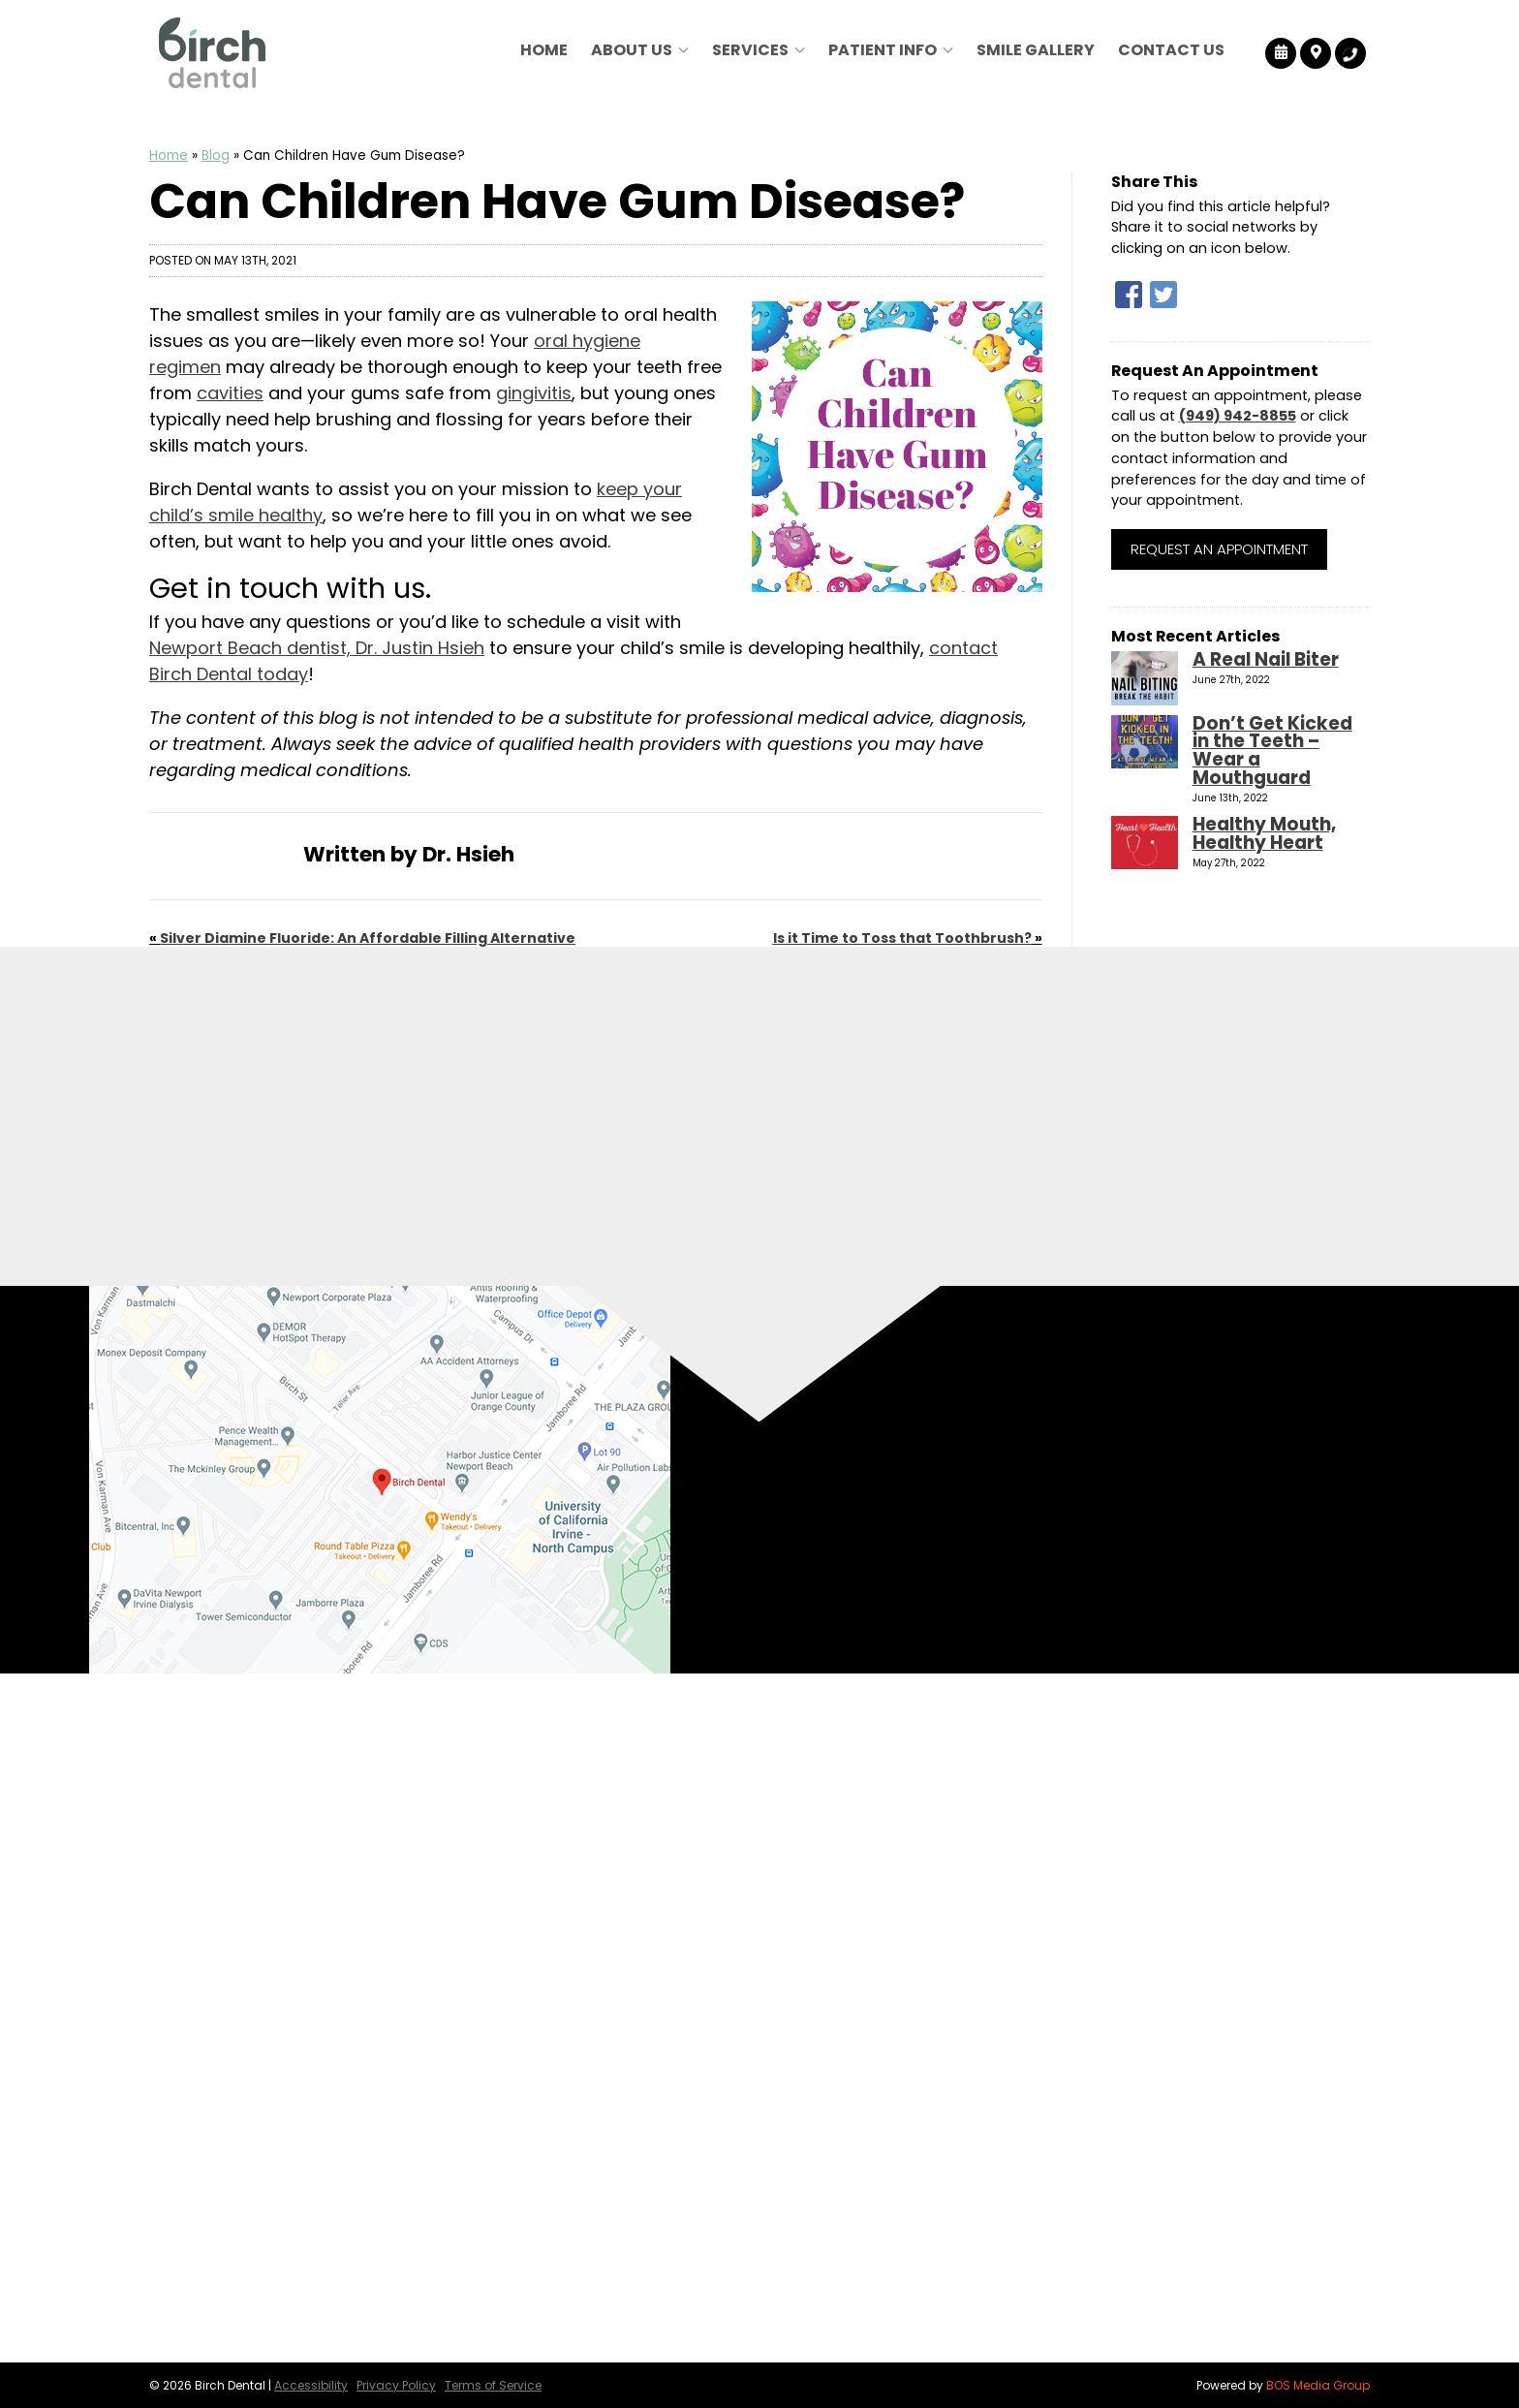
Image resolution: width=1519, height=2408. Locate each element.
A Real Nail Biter (1266, 659)
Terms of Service (493, 2385)
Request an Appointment (1219, 549)
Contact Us (1171, 50)
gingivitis (534, 393)
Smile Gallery (1035, 50)
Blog (216, 155)
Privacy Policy (396, 2385)
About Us (631, 50)
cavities (230, 393)
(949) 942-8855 (1237, 415)
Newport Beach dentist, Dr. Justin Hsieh (316, 648)
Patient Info (882, 50)
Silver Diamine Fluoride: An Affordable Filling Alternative (367, 938)
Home (544, 50)
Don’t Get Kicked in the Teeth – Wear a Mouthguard (1272, 751)
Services (750, 50)
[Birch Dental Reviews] (1281, 53)
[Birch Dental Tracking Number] (1350, 53)
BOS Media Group (1318, 2385)
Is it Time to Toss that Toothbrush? (902, 938)
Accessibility (311, 2385)
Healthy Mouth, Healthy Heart (1264, 833)
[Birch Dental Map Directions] (1316, 53)
